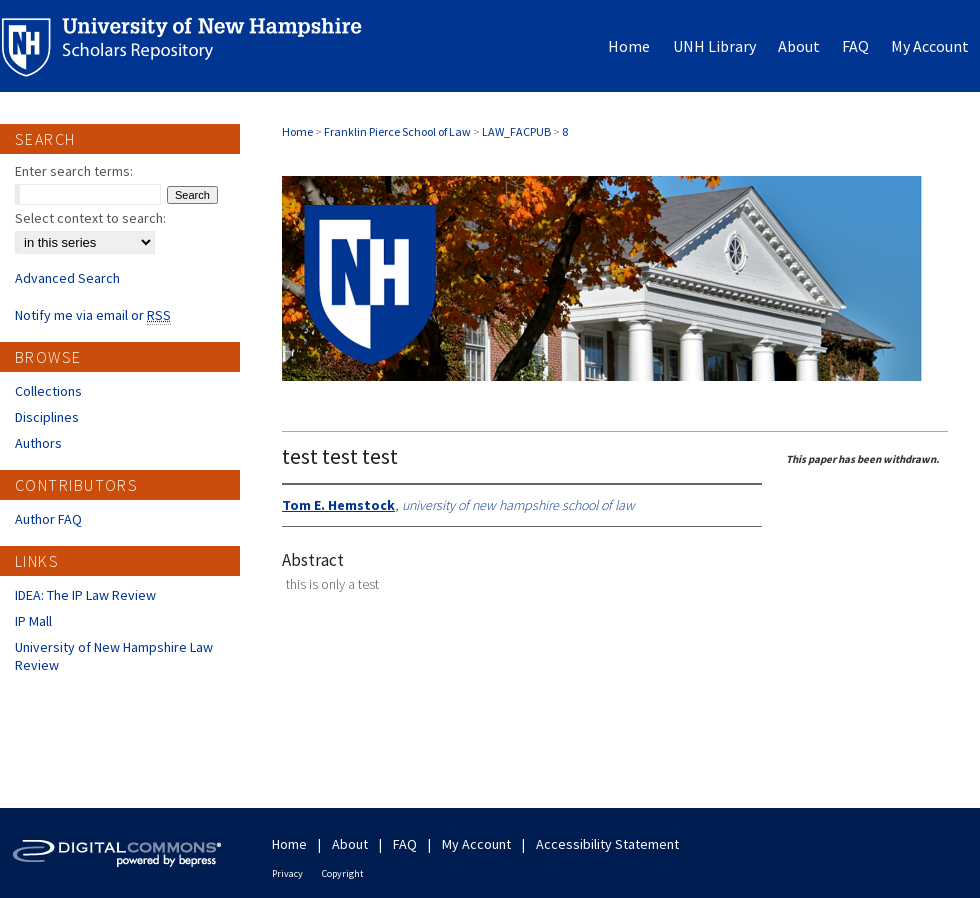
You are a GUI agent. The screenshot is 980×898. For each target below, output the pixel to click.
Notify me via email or (93, 315)
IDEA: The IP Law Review (85, 595)
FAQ (405, 844)
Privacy (287, 873)
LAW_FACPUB (516, 131)
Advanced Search (67, 278)
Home (297, 131)
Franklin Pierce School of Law (397, 131)
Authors (38, 443)
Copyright (343, 873)
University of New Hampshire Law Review (114, 656)
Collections (48, 391)
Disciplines (47, 417)
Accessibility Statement (607, 844)
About (350, 844)
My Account (476, 844)
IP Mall (33, 621)
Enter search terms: (74, 171)
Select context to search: (90, 218)
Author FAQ (48, 519)
